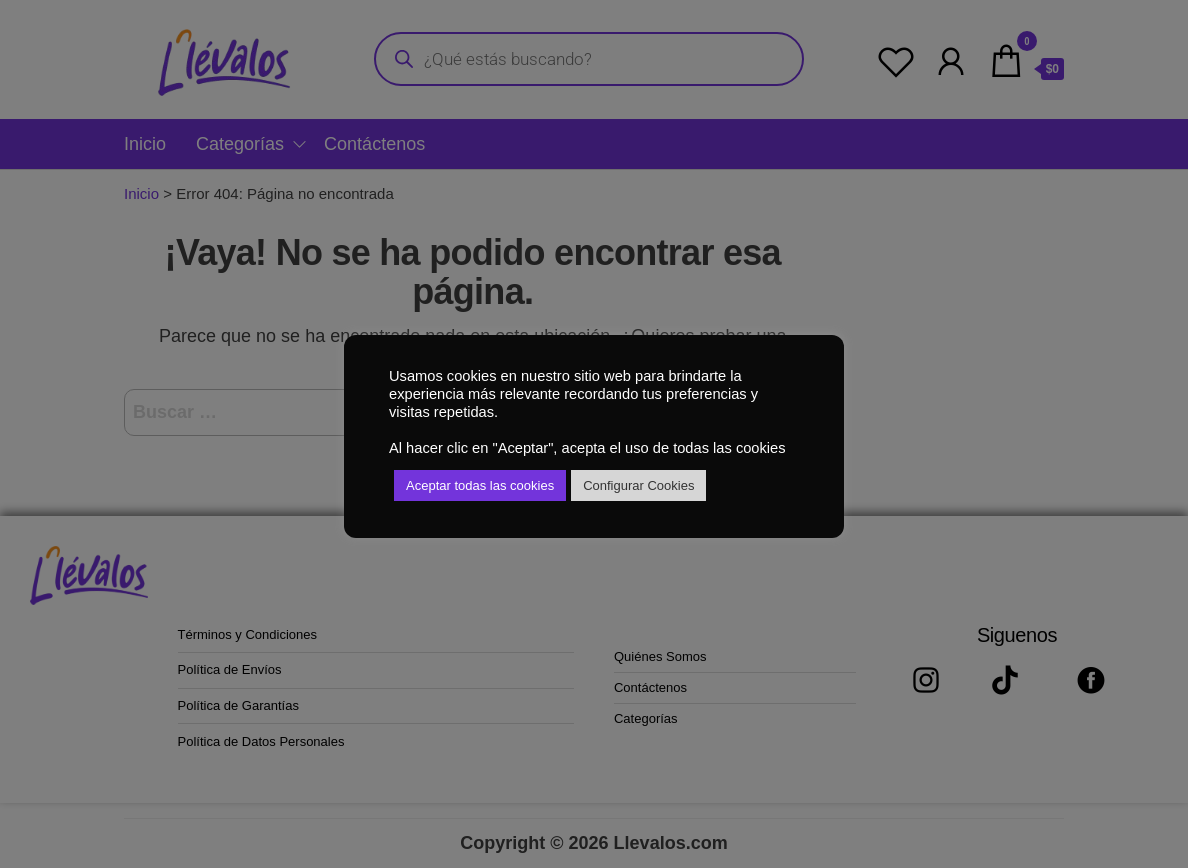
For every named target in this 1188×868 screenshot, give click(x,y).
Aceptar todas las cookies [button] (480, 485)
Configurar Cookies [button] (638, 485)
